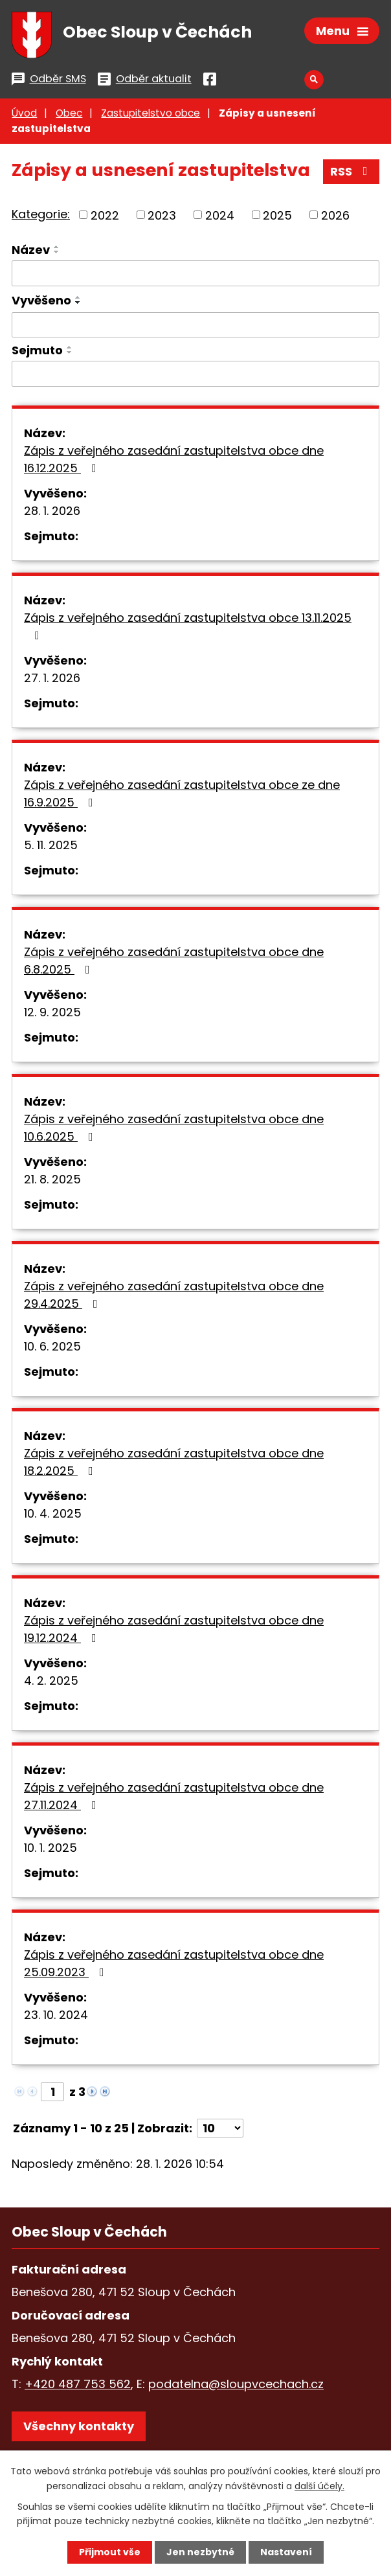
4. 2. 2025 (51, 1680)
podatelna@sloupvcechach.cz (236, 2384)
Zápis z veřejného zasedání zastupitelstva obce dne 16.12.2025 (174, 459)
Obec (69, 113)
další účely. (319, 2485)
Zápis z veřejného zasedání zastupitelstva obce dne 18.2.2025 (174, 1462)
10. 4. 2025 (53, 1513)
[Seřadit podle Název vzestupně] (57, 246)
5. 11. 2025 (51, 845)
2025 (277, 215)
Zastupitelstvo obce (150, 113)
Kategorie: (41, 214)
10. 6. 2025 (52, 1346)
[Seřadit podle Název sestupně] (57, 252)
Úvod (24, 113)
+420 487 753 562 (78, 2384)
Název (31, 250)
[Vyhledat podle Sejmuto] (195, 374)
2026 (335, 215)
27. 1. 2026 (52, 678)
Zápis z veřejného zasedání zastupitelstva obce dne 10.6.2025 (174, 1128)
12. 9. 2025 (52, 1012)
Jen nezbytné (200, 2552)
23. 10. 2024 (56, 2015)
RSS (351, 171)
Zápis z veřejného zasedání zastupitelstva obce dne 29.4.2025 (174, 1295)
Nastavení (286, 2552)
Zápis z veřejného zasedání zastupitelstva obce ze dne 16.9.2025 (182, 793)
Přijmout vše (109, 2552)
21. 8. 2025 (52, 1179)
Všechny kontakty (78, 2426)
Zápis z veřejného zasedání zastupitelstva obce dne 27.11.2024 (174, 1796)
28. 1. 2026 (52, 511)
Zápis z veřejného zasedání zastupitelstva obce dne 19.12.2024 (174, 1629)
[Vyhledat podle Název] (195, 273)
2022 (105, 215)
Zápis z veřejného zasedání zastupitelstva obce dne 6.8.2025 (174, 960)
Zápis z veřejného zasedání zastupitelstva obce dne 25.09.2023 (174, 1963)
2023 (162, 215)
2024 (219, 215)
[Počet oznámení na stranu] (220, 2128)
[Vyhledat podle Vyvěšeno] (195, 325)
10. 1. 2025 (50, 1848)
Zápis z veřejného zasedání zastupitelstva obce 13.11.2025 (188, 625)
